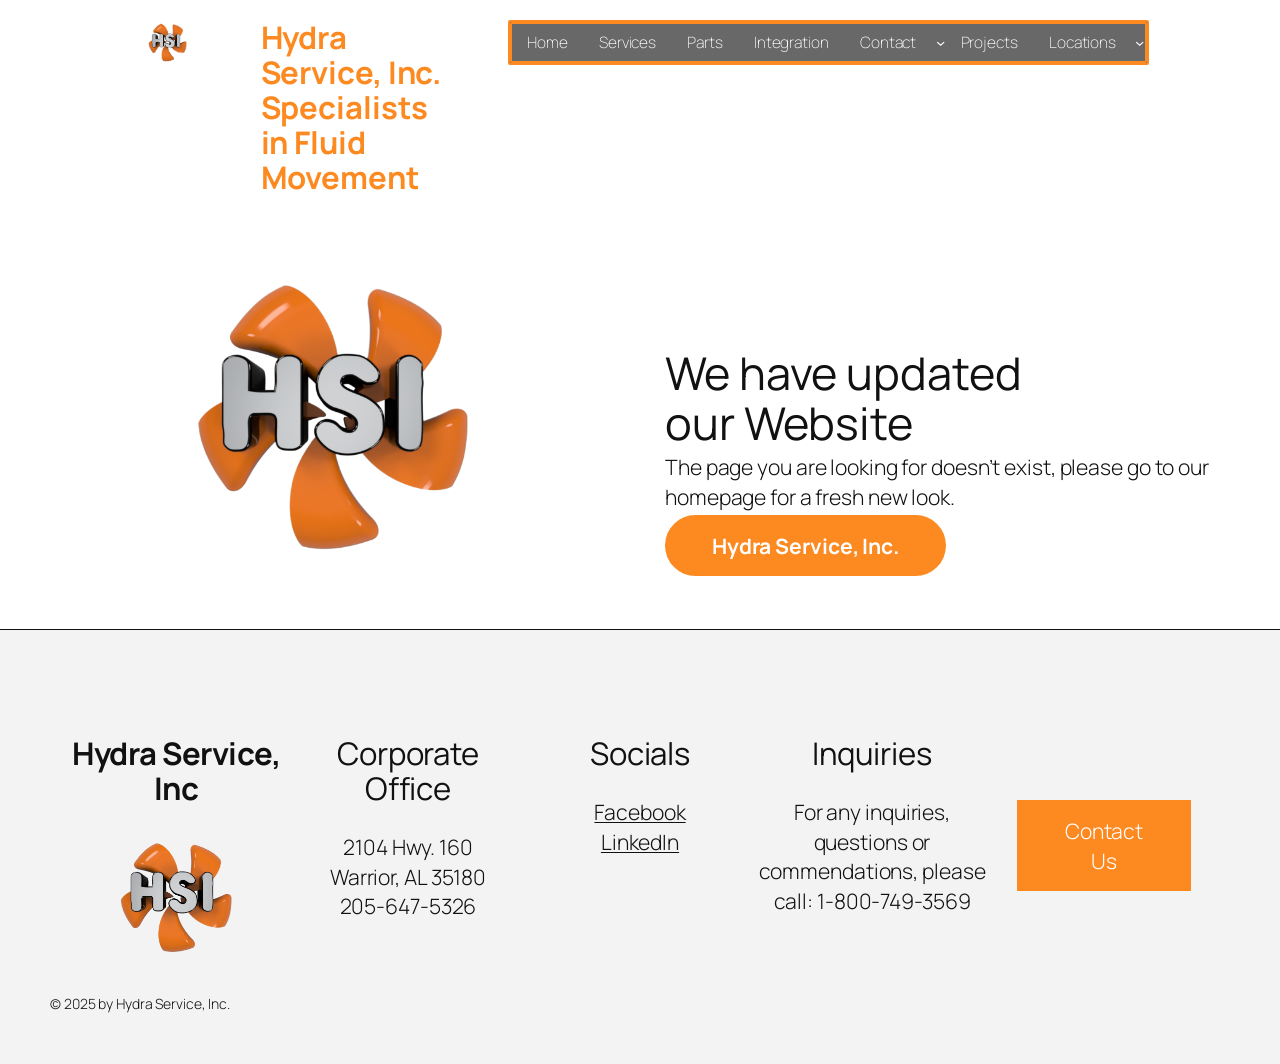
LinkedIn (640, 841)
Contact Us (1104, 845)
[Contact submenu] (940, 42)
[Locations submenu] (1139, 42)
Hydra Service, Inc (176, 770)
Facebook (639, 811)
